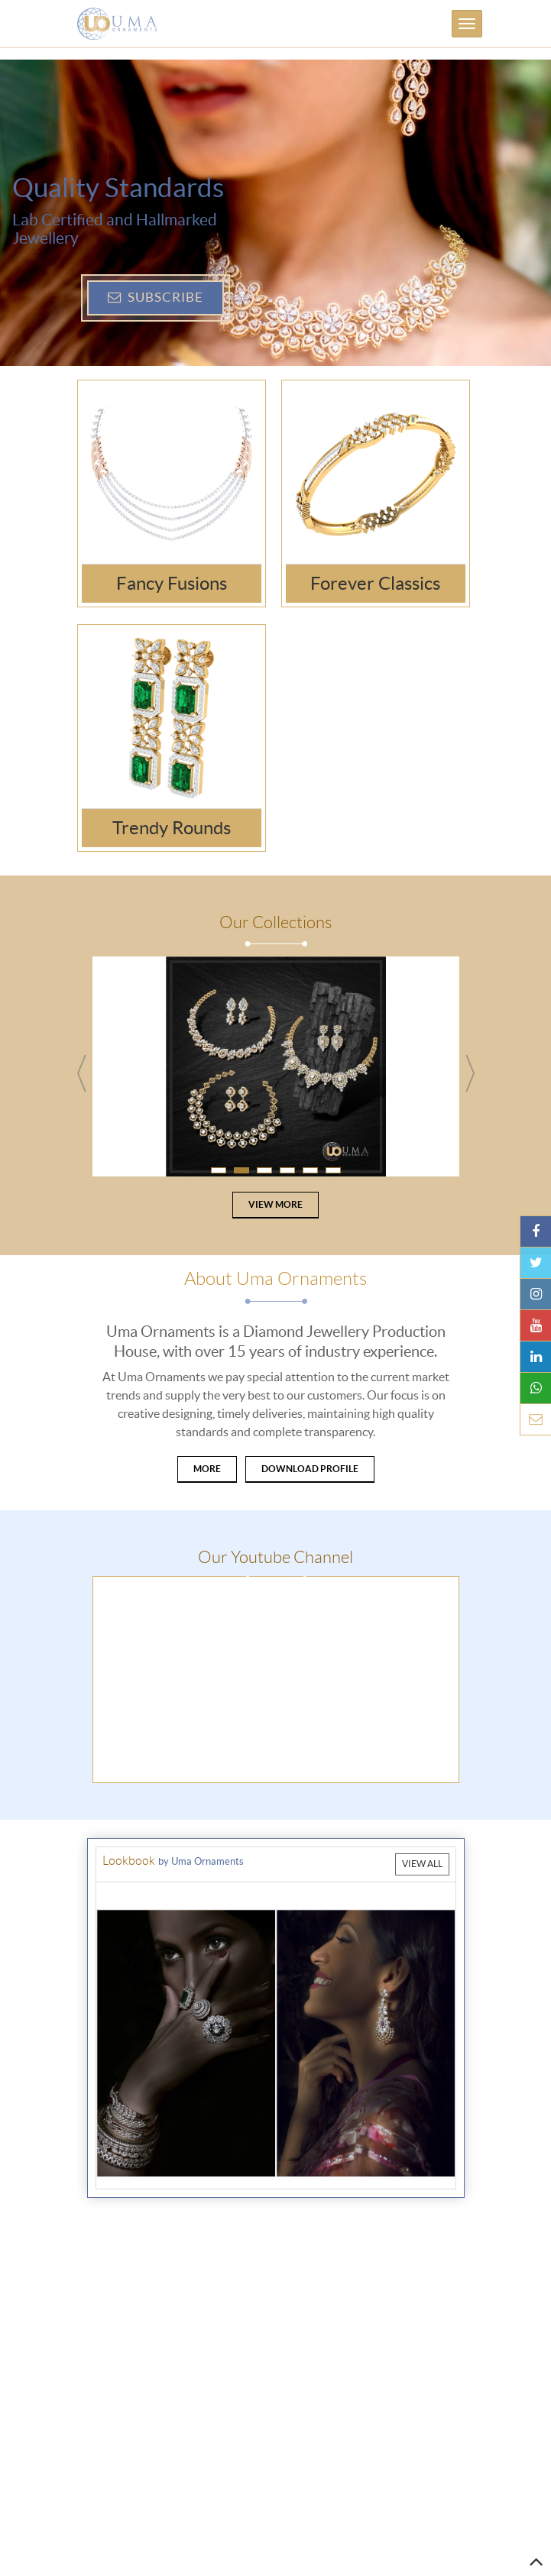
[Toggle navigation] (467, 23)
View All (422, 1864)
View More (275, 1204)
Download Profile (309, 1469)
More (207, 1469)
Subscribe (155, 297)
